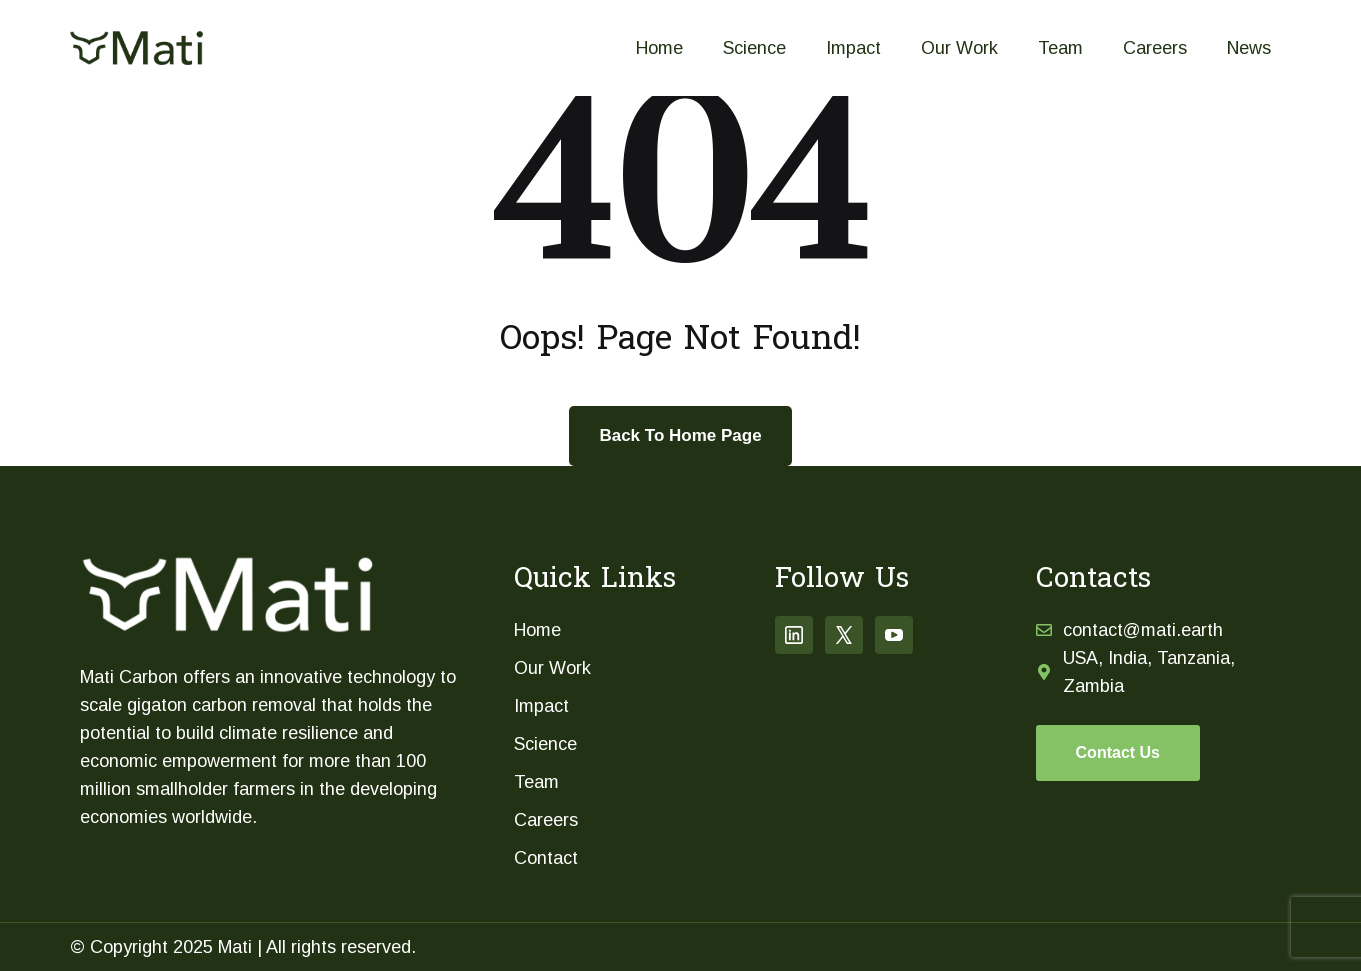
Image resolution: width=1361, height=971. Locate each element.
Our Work (959, 48)
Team (1060, 48)
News (1249, 48)
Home (659, 48)
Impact (853, 48)
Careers (1155, 48)
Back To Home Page (680, 435)
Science (754, 48)
